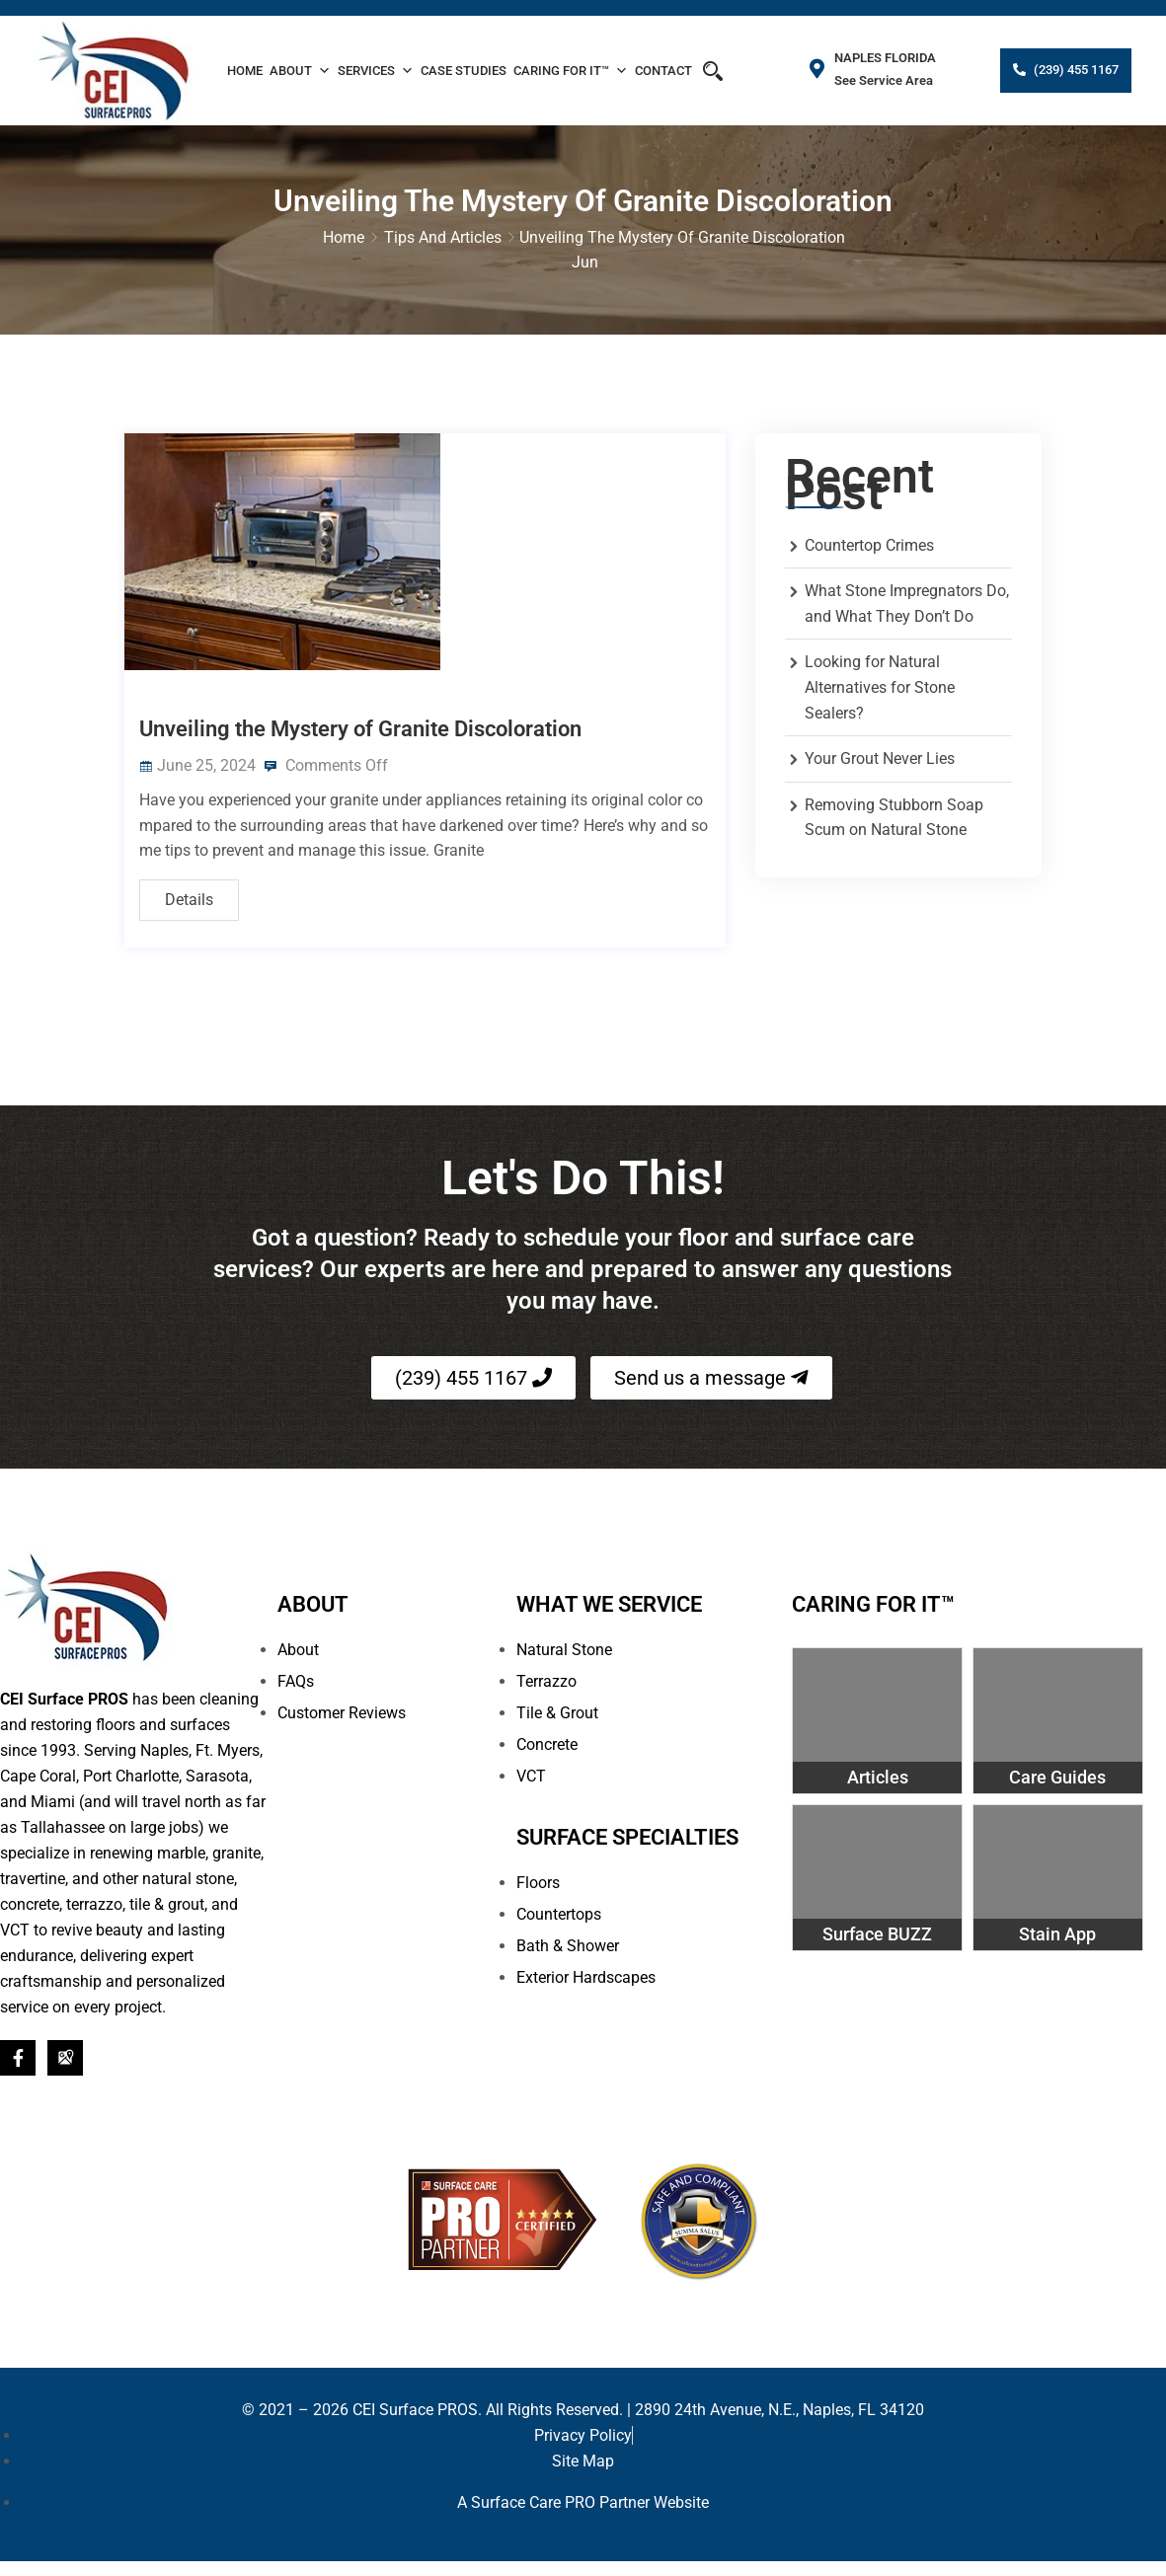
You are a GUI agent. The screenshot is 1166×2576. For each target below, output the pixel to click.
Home (245, 70)
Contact (663, 70)
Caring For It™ (570, 71)
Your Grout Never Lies (880, 759)
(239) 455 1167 (1075, 69)
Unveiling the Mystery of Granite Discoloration (360, 715)
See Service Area (884, 80)
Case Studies (463, 70)
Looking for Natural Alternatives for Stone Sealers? (880, 687)
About (300, 71)
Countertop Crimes (869, 546)
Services (376, 71)
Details (189, 885)
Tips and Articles (443, 237)
